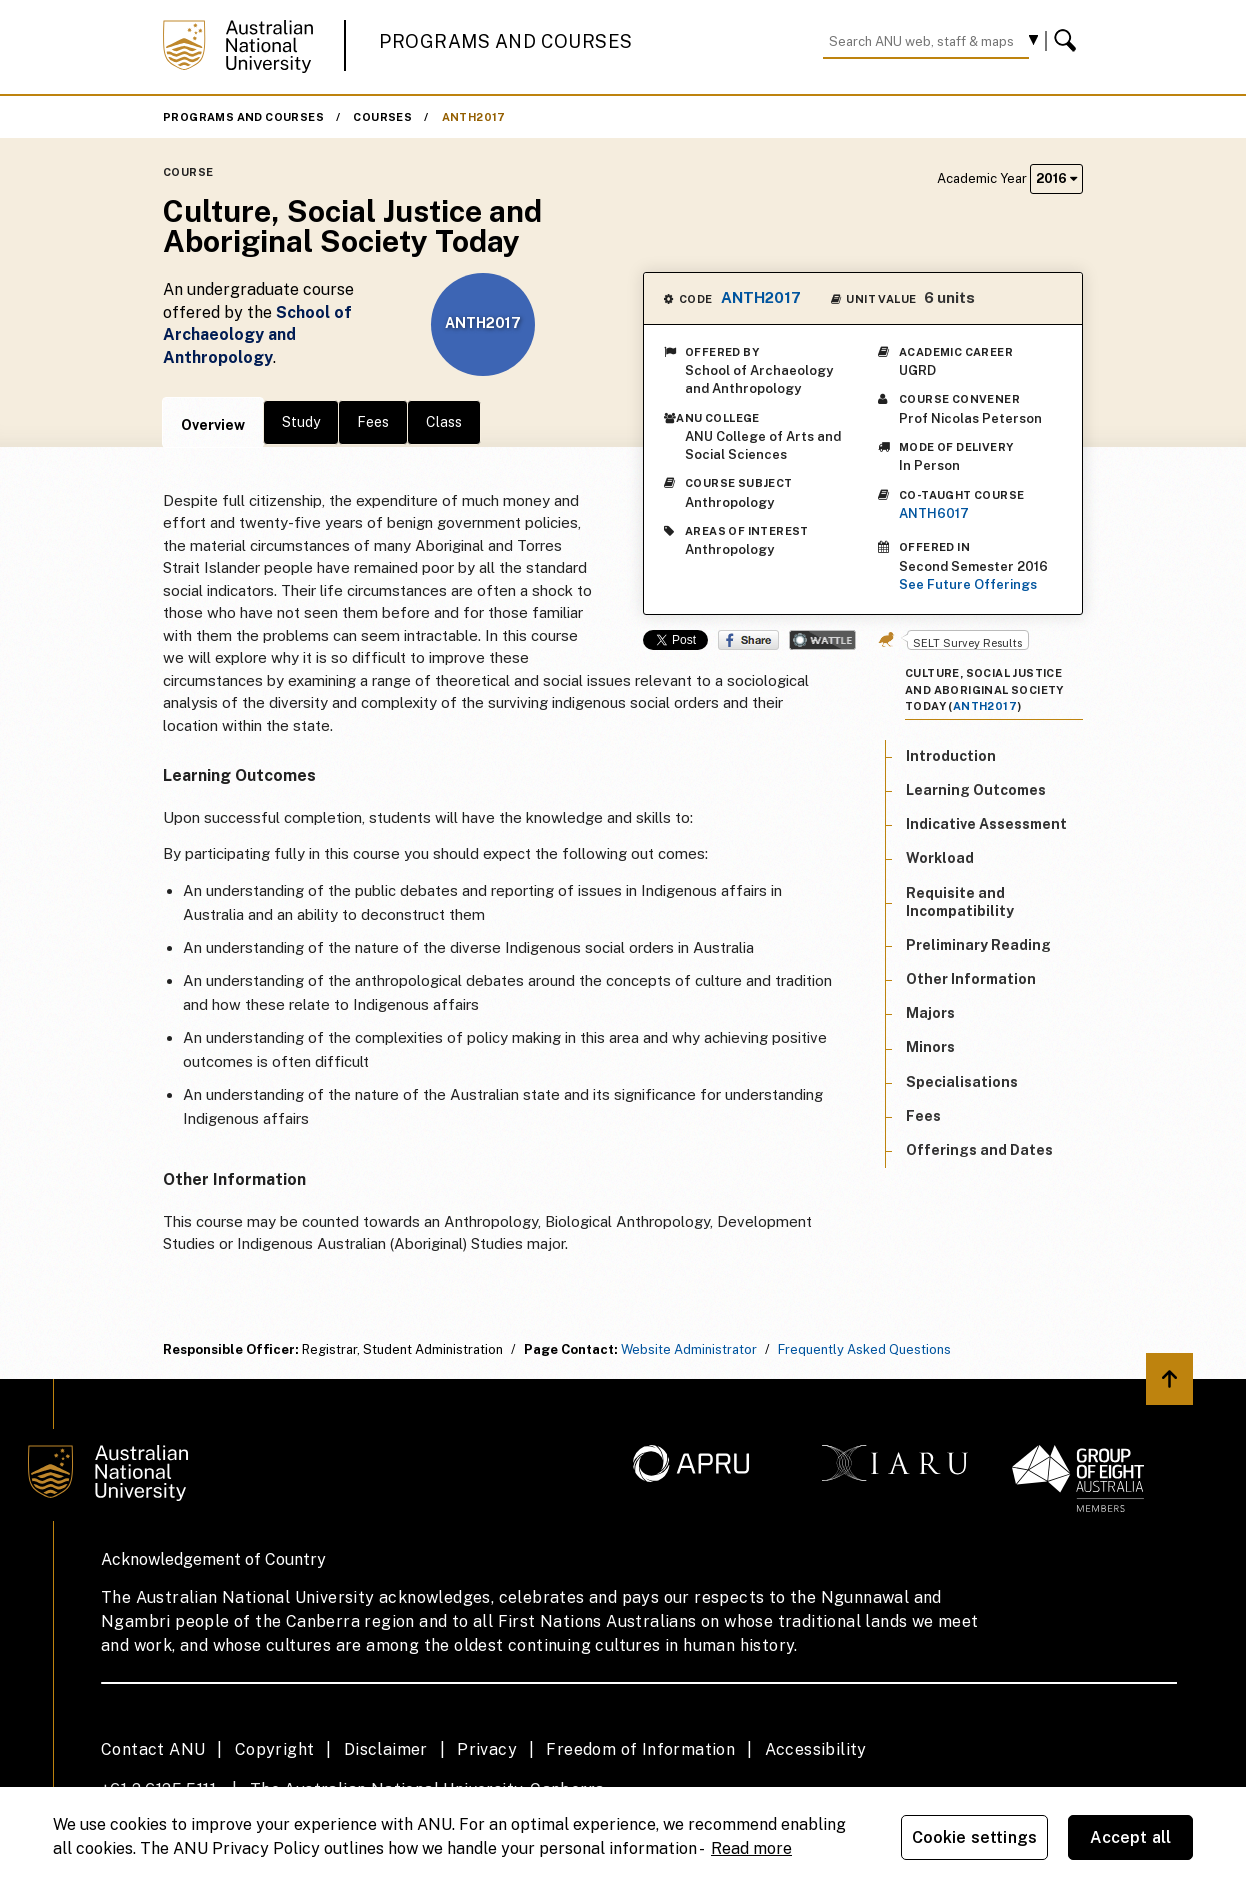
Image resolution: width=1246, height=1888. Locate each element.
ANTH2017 (474, 117)
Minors (930, 1047)
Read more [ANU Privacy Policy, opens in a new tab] (751, 1848)
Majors (930, 1013)
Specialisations (962, 1082)
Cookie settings (974, 1837)
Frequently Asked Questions (864, 1349)
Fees (373, 422)
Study (301, 422)
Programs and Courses (506, 41)
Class (444, 422)
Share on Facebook (748, 640)
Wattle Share (822, 640)
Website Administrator (689, 1349)
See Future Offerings (968, 584)
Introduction (951, 756)
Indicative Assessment (986, 824)
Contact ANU (153, 1749)
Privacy (487, 1749)
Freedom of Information (640, 1749)
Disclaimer (386, 1749)
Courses (382, 117)
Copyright (275, 1749)
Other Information (971, 979)
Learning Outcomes (976, 790)
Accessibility (816, 1749)
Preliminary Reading (978, 945)
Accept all (1131, 1837)
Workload (940, 858)
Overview (213, 425)
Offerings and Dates (979, 1150)
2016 (1056, 178)
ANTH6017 (934, 513)
